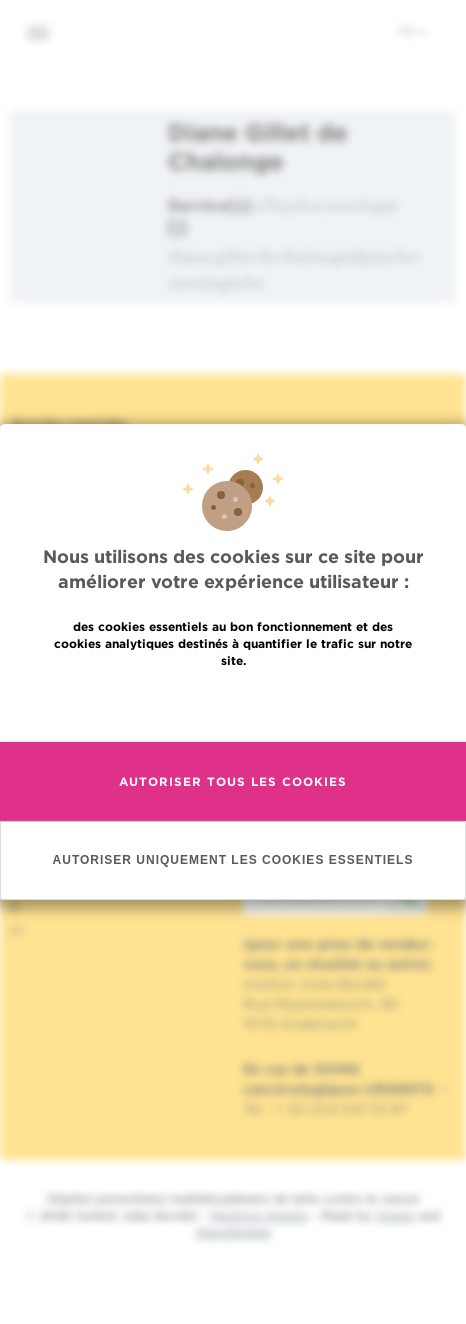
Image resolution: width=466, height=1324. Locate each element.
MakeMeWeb (233, 1232)
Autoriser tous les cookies (233, 781)
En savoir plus (233, 703)
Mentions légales (259, 1215)
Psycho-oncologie (331, 204)
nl (16, 930)
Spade (395, 1215)
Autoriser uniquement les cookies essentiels (233, 860)
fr (412, 31)
